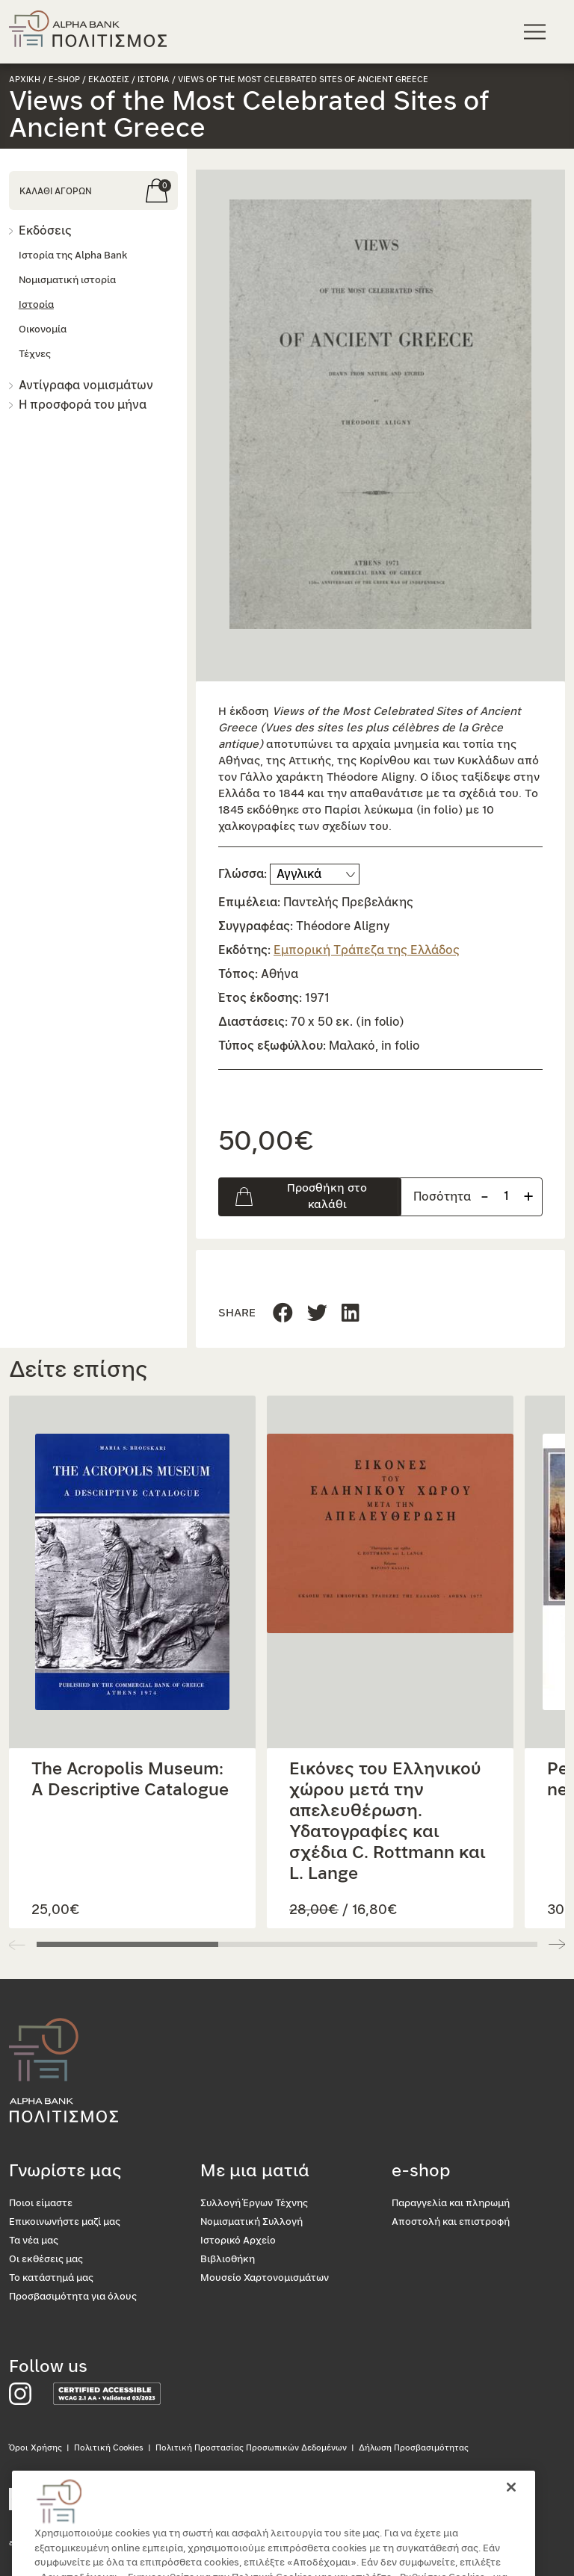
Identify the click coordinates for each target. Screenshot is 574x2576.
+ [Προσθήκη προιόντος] (528, 1196)
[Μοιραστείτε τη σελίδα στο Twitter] (350, 1314)
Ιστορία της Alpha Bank (73, 256)
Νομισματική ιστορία (67, 280)
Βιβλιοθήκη (227, 2259)
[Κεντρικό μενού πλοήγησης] (537, 31)
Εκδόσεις (45, 231)
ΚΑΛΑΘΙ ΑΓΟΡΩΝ (55, 191)
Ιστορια (154, 79)
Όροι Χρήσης (35, 2448)
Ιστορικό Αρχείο (238, 2241)
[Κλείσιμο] (511, 2504)
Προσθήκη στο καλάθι (327, 1196)
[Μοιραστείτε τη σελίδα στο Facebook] (283, 1314)
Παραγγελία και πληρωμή (451, 2203)
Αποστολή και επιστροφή (451, 2222)
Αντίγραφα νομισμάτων (86, 385)
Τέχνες (35, 354)
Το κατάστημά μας (51, 2278)
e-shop (64, 79)
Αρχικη (24, 79)
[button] (380, 414)
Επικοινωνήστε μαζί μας (64, 2222)
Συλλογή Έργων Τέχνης (254, 2203)
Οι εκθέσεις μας (46, 2259)
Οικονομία (43, 330)
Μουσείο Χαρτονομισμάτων (264, 2278)
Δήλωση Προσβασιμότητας (414, 2448)
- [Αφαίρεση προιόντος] (485, 1196)
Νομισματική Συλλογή (251, 2222)
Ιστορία (36, 305)
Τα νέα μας (33, 2241)
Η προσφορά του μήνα (82, 405)
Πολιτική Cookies (109, 2448)
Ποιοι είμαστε (40, 2203)
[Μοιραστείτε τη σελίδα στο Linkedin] (317, 1314)
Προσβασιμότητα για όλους (73, 2297)
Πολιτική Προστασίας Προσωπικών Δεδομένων (251, 2448)
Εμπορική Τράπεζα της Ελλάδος (367, 950)
